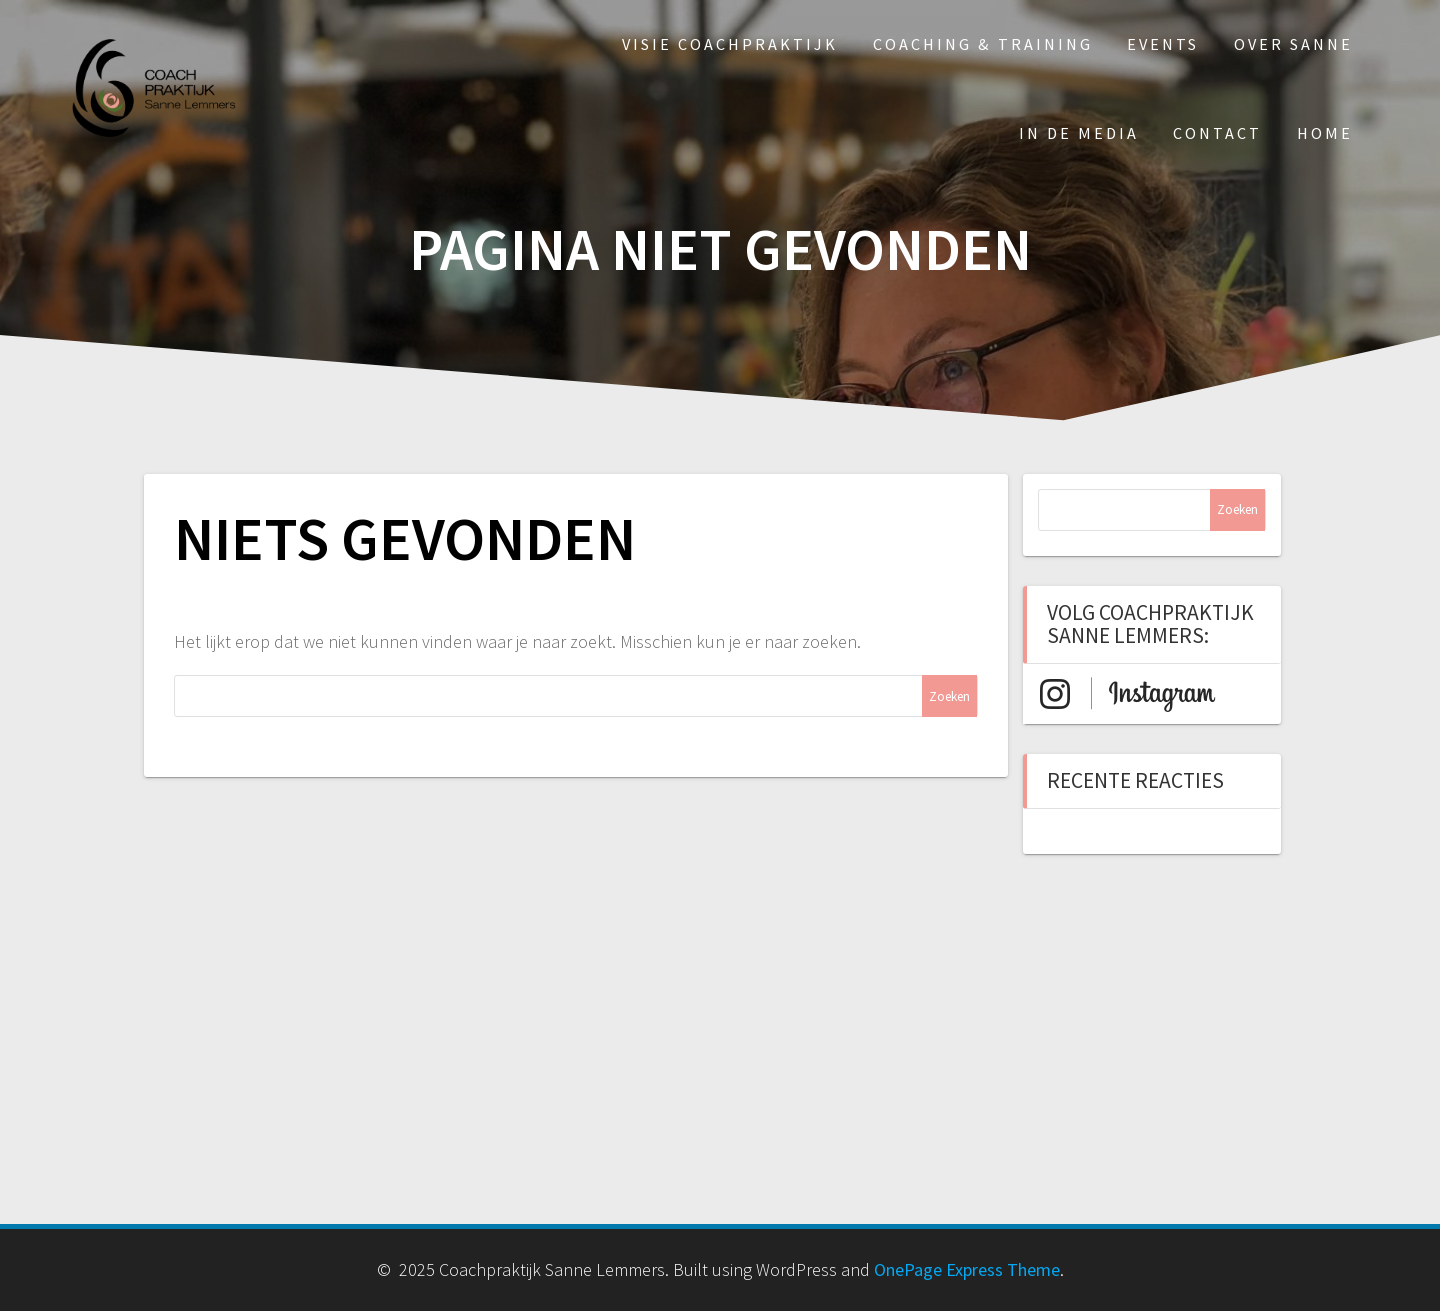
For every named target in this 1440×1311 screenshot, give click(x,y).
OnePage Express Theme (967, 1269)
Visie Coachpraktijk (730, 44)
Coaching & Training (983, 44)
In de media (1079, 133)
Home (1325, 133)
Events (1163, 44)
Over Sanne (1293, 44)
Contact (1217, 133)
